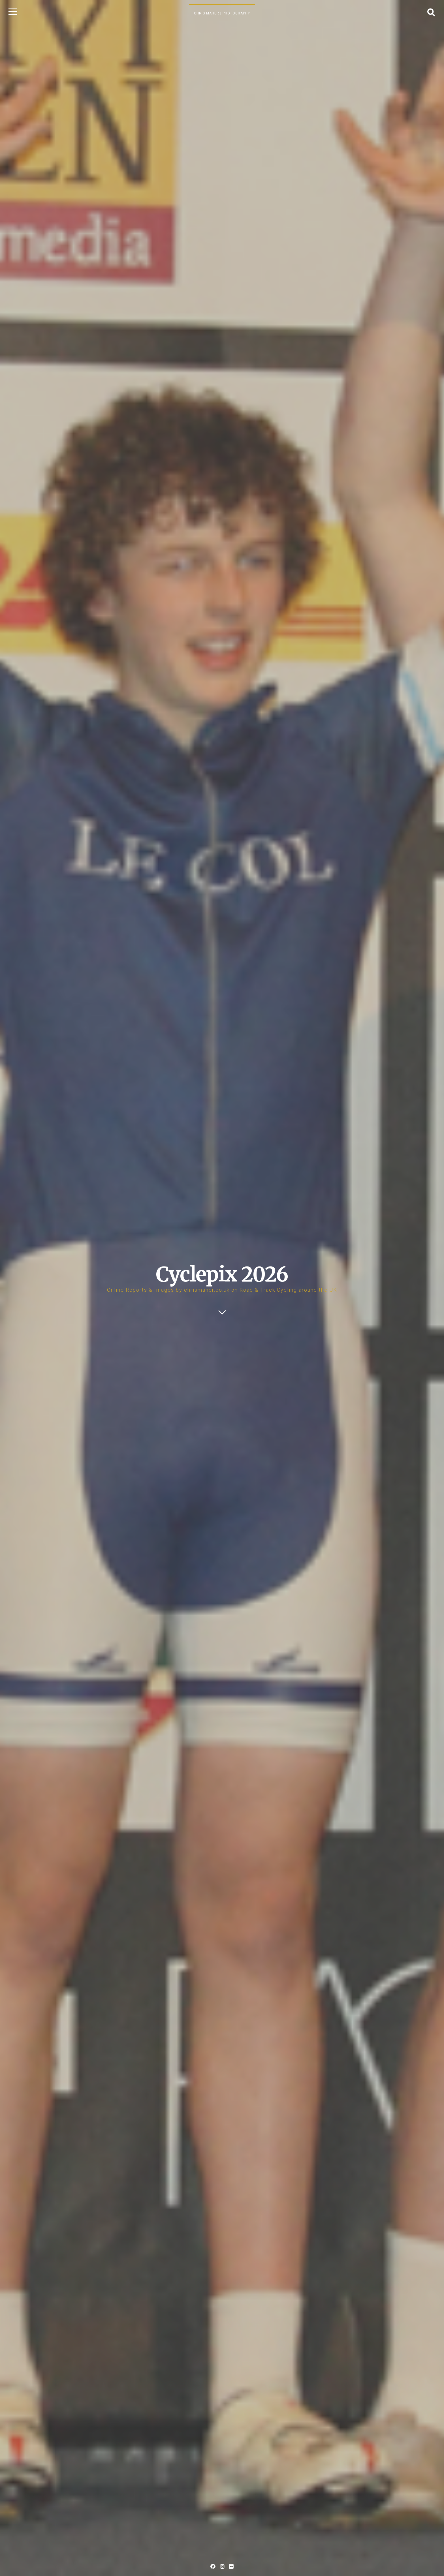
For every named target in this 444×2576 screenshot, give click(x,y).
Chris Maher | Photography (222, 13)
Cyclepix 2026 (222, 1274)
